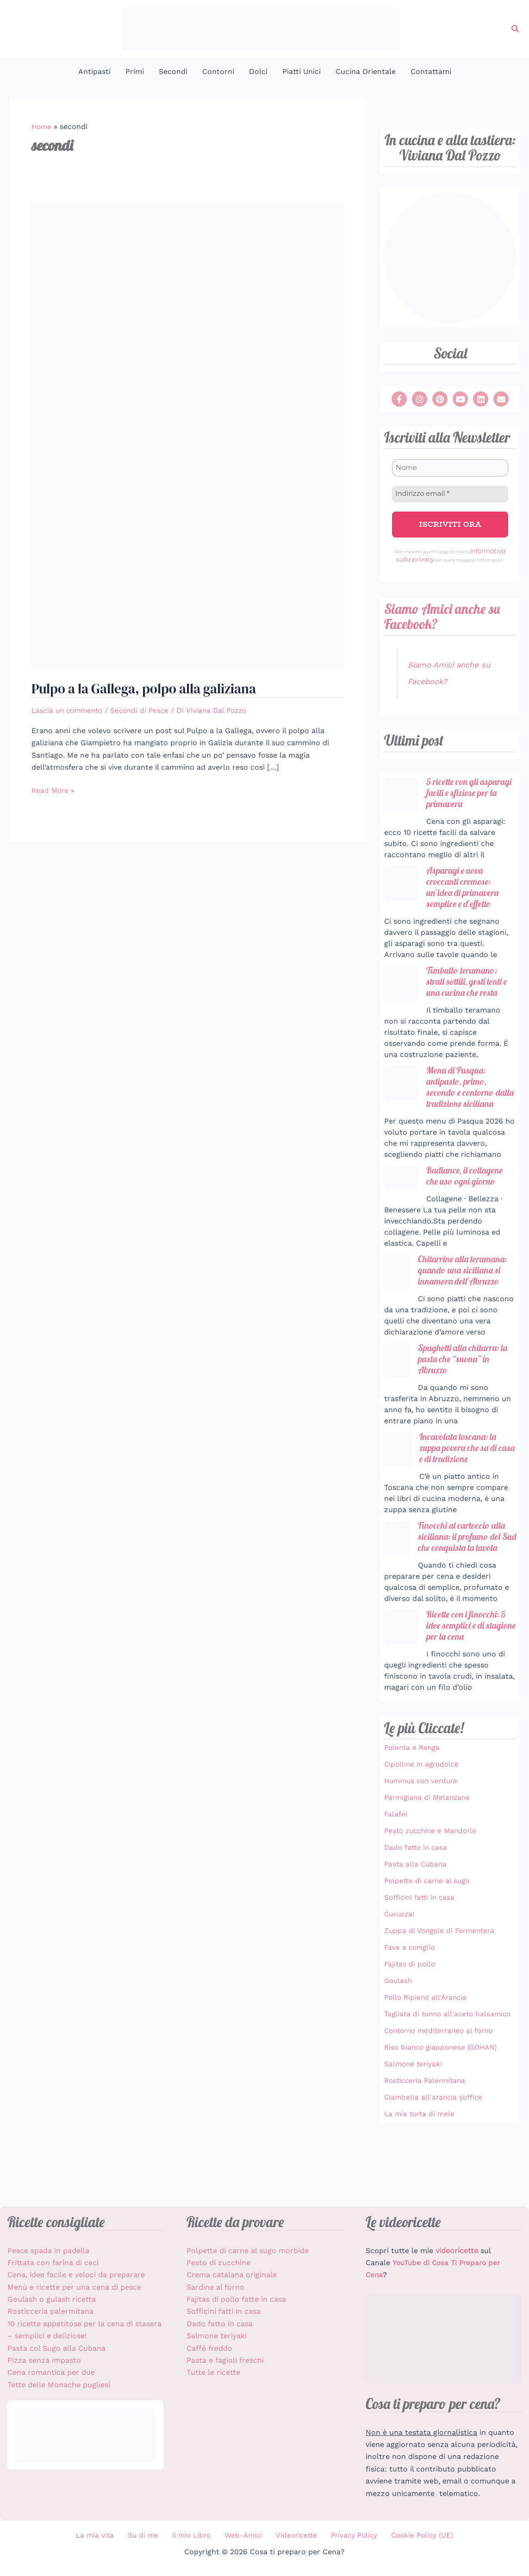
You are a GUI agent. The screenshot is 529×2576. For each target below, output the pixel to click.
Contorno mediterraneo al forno (442, 2096)
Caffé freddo (209, 2349)
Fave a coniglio (410, 2002)
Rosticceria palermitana (50, 2312)
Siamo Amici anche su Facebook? (445, 610)
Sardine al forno (215, 2288)
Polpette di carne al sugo (429, 1935)
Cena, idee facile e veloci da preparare (76, 2276)
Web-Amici (241, 2536)
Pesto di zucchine (218, 2263)
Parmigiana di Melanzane (429, 1852)
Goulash (399, 2035)
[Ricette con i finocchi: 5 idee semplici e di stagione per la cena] (401, 1680)
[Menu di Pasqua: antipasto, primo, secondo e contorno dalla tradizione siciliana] (401, 1093)
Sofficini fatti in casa (421, 1952)
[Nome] (450, 467)
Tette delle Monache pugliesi (58, 2385)
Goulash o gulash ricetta (51, 2300)
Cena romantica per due (51, 2373)
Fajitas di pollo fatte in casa (236, 2300)
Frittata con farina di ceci (53, 2263)
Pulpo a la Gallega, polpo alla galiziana (149, 689)
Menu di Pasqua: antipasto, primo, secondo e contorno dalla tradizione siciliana (441, 1104)
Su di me (150, 2536)
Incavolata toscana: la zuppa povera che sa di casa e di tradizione (461, 1487)
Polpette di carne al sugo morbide (248, 2251)
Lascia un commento (69, 711)
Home (42, 126)
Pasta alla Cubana (416, 1919)
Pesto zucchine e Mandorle (433, 1885)
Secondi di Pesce (145, 711)
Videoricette (289, 2536)
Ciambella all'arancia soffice (435, 2163)
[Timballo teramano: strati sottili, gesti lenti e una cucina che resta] (401, 992)
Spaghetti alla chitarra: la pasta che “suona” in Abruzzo (463, 1397)
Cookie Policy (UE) (408, 2536)
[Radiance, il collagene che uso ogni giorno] (401, 1201)
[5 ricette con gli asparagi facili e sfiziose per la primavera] (401, 789)
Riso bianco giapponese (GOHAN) (444, 2113)
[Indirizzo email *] (450, 493)
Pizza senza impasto (44, 2361)
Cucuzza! (400, 1968)
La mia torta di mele (421, 2179)
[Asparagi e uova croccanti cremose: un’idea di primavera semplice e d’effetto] (401, 890)
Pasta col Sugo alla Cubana (56, 2349)
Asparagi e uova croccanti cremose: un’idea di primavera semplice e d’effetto (465, 895)
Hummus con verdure (423, 1835)
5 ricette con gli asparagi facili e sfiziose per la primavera (457, 793)
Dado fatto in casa (417, 1902)
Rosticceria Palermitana (427, 2146)
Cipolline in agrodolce (423, 1819)
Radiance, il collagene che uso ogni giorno (468, 1200)
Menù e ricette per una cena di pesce (74, 2288)
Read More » (53, 790)
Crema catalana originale (232, 2276)
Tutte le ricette (213, 2373)
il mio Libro (194, 2536)
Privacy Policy (343, 2536)
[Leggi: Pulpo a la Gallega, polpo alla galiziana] (187, 434)
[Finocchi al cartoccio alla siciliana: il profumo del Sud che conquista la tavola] (397, 1579)
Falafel (396, 1869)
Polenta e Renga (413, 1802)
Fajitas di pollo (410, 2018)
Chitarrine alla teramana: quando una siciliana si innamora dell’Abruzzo (462, 1301)
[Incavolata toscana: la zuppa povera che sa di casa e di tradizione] (398, 1488)
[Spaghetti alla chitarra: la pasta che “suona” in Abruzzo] (397, 1398)
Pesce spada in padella (48, 2251)
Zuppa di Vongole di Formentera (442, 1985)
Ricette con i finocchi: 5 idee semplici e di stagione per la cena (468, 1679)
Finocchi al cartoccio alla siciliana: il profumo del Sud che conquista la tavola (465, 1583)
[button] (515, 29)
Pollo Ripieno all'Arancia (427, 2052)
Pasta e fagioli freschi (225, 2361)
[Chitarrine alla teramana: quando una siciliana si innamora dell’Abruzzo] (397, 1296)
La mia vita (107, 2536)
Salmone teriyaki (414, 2129)
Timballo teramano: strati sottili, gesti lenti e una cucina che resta (470, 991)
